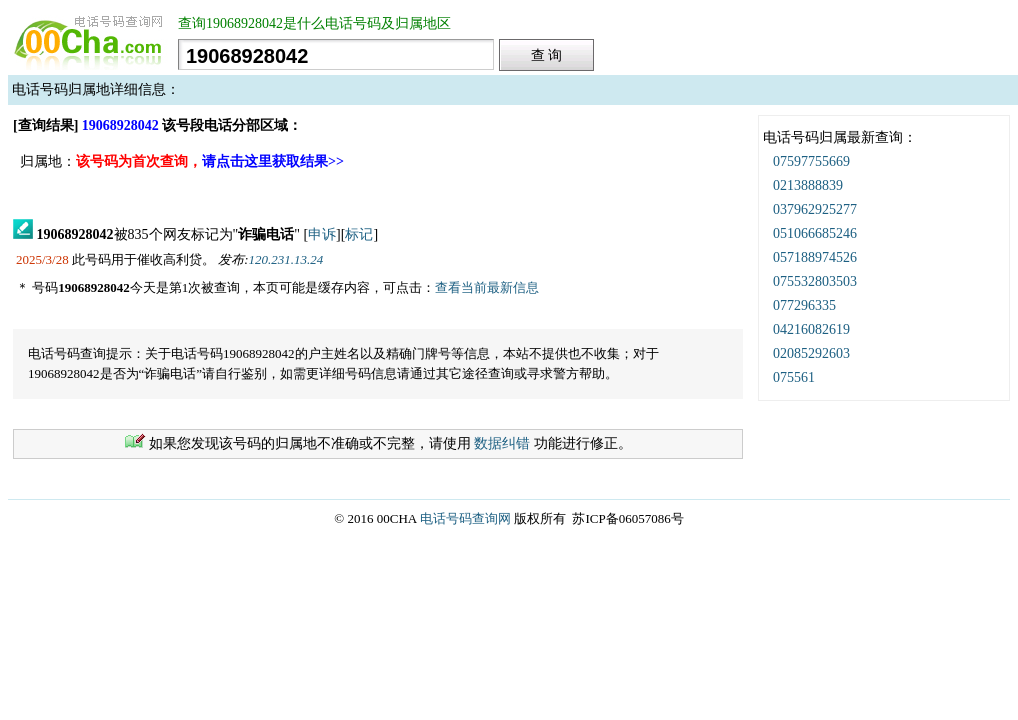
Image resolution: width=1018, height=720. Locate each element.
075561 (794, 377)
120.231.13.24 (286, 259)
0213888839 (808, 185)
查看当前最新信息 (487, 287)
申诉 (322, 234)
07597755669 (811, 161)
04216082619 (811, 329)
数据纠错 (502, 443)
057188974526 (815, 257)
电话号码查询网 (465, 518)
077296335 (804, 305)
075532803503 (815, 281)
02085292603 (811, 353)
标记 (359, 234)
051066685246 (815, 233)
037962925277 (815, 209)
